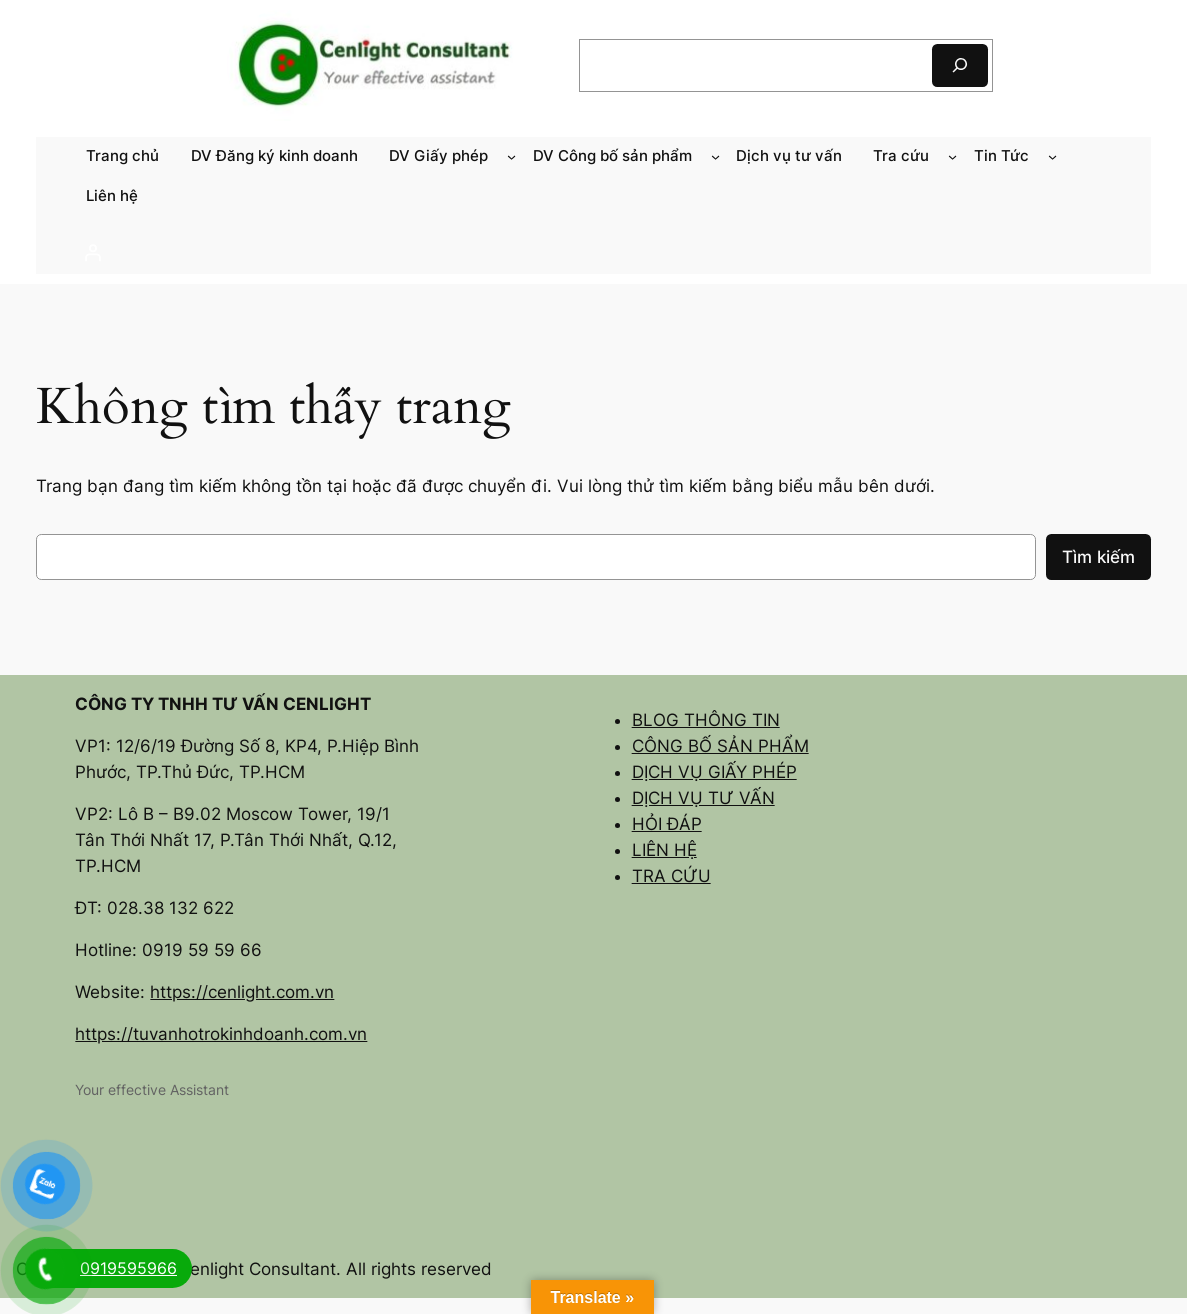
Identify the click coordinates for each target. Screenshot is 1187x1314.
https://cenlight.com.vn (242, 992)
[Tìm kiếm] (960, 65)
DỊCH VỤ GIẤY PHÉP (714, 772)
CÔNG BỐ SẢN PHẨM (720, 746)
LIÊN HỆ (664, 850)
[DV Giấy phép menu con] (511, 156)
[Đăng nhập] (593, 253)
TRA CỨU (671, 876)
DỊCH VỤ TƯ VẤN (703, 798)
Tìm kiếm (1098, 557)
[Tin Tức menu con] (1052, 156)
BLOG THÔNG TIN (706, 720)
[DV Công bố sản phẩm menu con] (715, 156)
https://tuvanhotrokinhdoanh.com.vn (221, 1034)
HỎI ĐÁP (667, 824)
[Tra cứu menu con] (952, 156)
